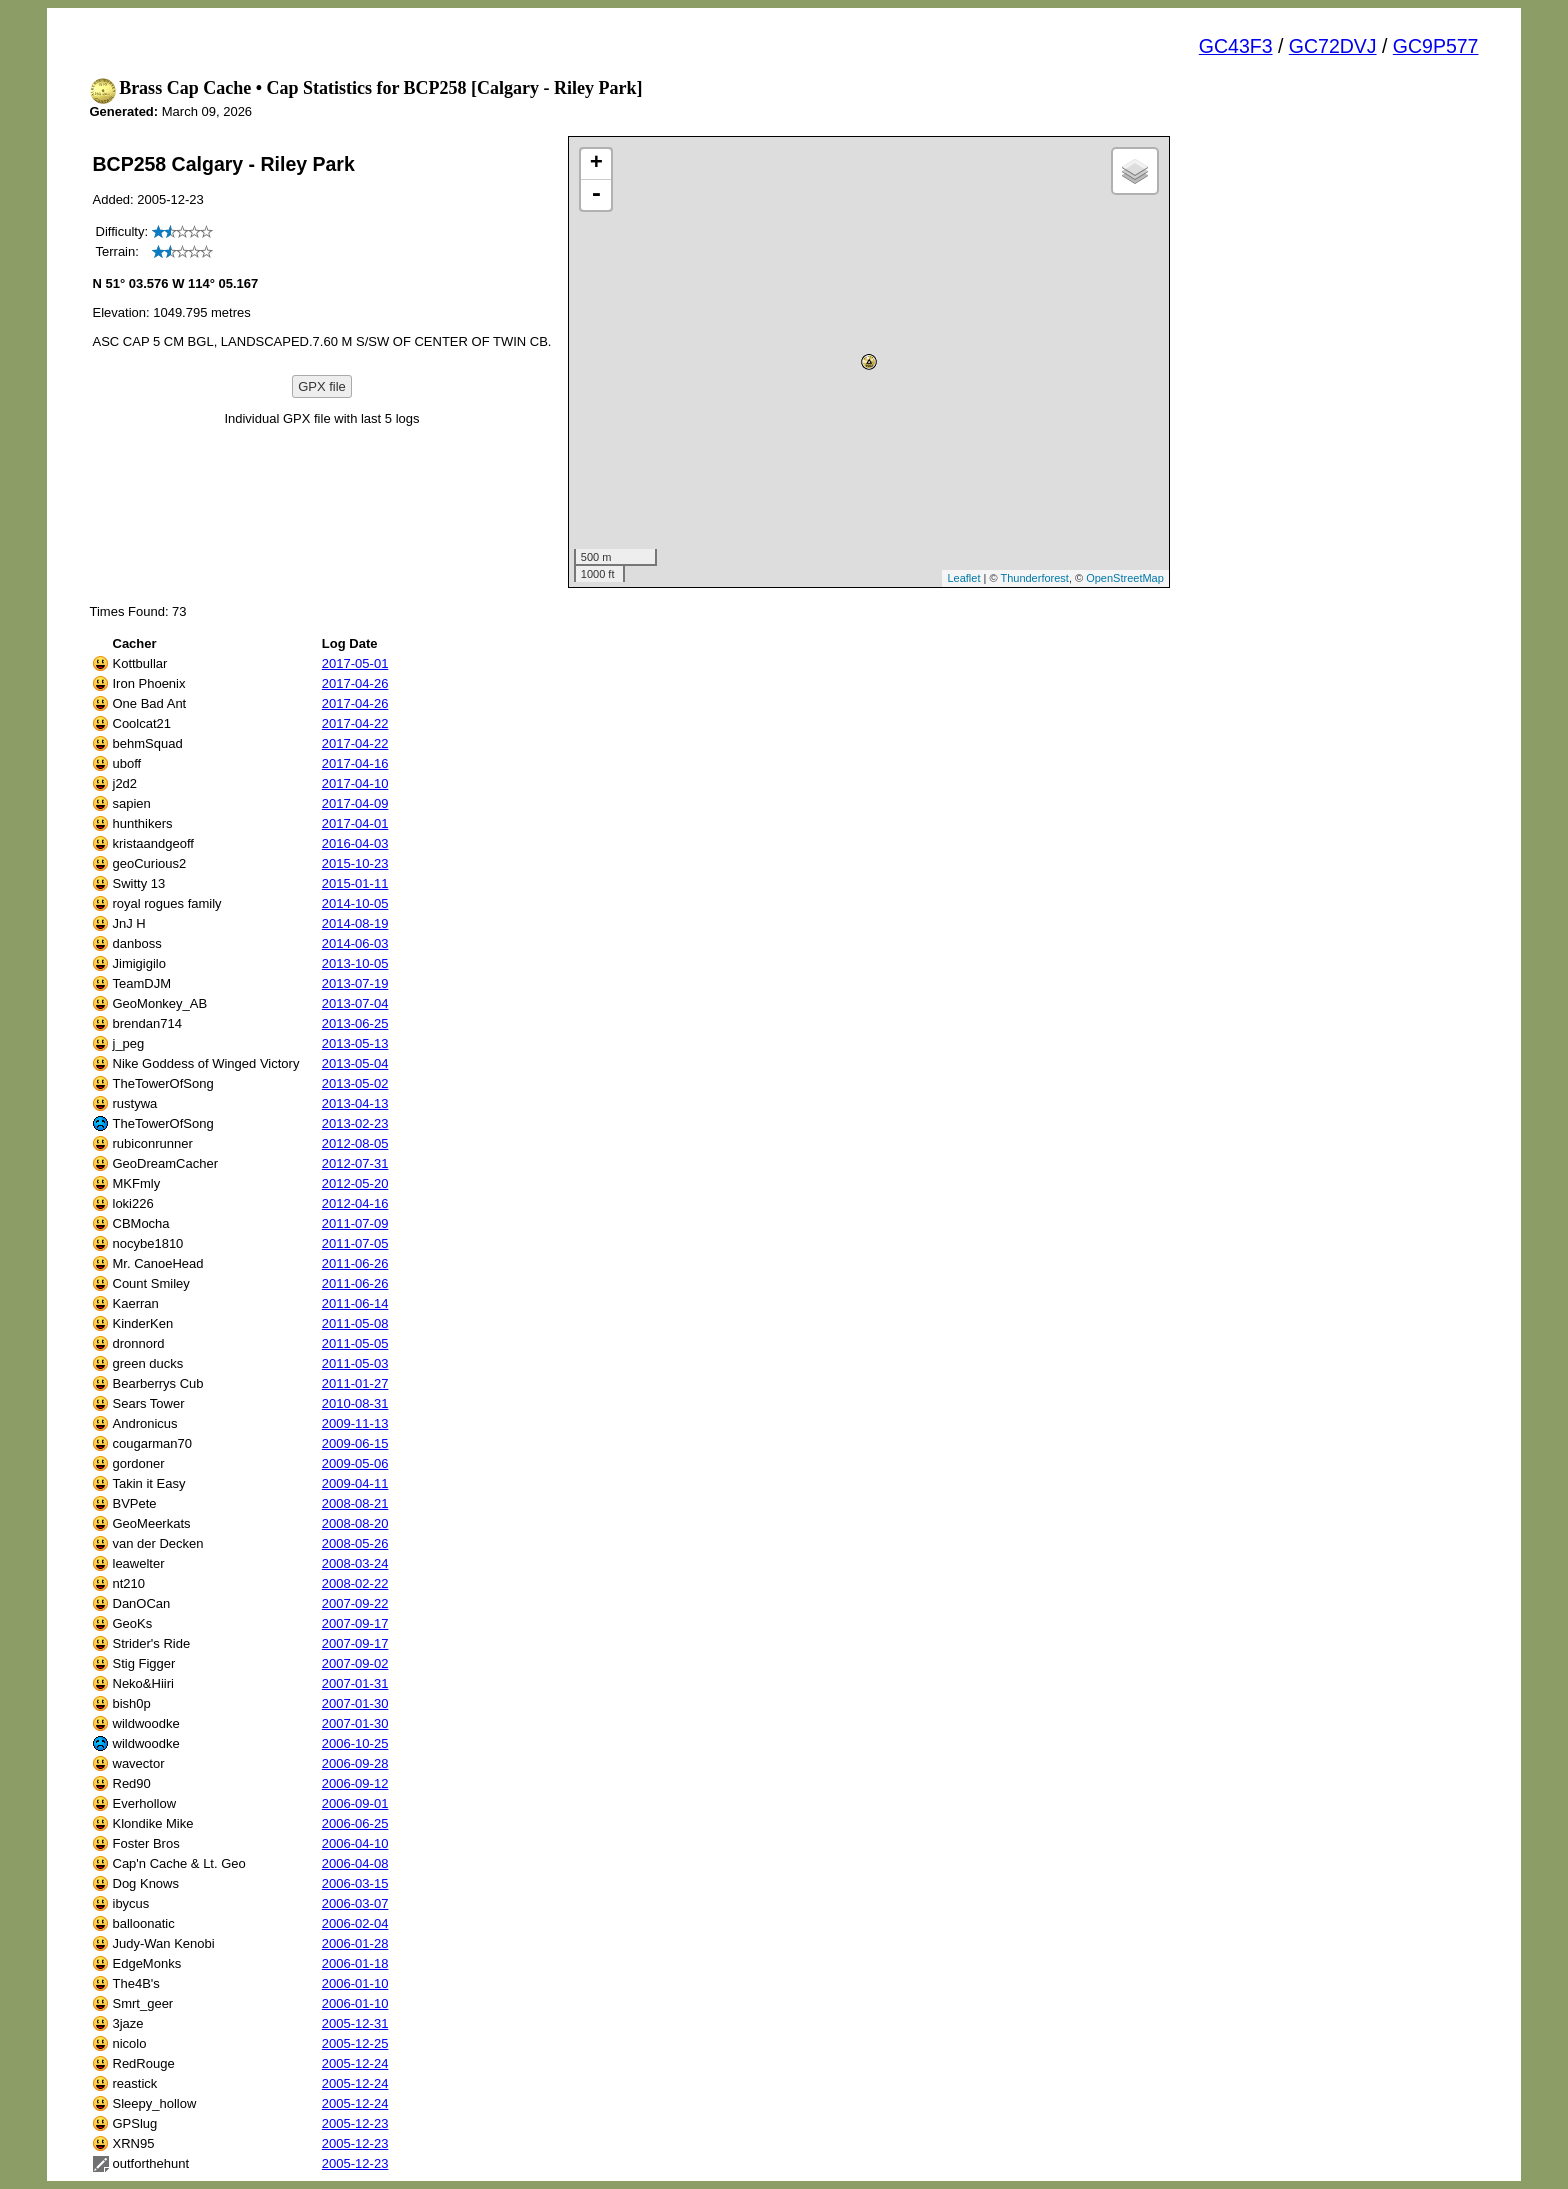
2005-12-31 (355, 2023)
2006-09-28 (355, 1763)
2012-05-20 (355, 1183)
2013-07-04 (355, 1003)
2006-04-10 (355, 1843)
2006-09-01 (355, 1803)
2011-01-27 (355, 1383)
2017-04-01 (355, 823)
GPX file (322, 386)
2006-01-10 (355, 1983)
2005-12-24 (355, 2063)
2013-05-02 (355, 1083)
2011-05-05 (355, 1343)
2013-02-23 (355, 1123)
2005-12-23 (355, 2123)
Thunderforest (1034, 578)
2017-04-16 (355, 763)
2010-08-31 (355, 1403)
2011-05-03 (355, 1363)
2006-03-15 (355, 1883)
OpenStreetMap (1125, 578)
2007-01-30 (355, 1703)
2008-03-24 (355, 1563)
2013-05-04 (355, 1063)
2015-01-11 (355, 883)
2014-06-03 (355, 943)
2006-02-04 (355, 1923)
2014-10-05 (355, 903)
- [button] (596, 195)
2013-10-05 (355, 963)
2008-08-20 (355, 1523)
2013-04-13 (355, 1103)
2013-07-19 (355, 983)
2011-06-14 (355, 1303)
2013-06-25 (355, 1023)
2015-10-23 (355, 863)
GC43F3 (1236, 46)
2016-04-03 (355, 843)
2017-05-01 (355, 663)
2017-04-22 (355, 723)
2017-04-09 (355, 803)
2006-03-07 (355, 1903)
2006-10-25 (355, 1743)
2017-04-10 (355, 783)
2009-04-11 (355, 1483)
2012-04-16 (355, 1203)
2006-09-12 (355, 1783)
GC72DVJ (1333, 46)
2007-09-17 (355, 1623)
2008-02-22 (355, 1583)
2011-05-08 (355, 1323)
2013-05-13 (355, 1043)
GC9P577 (1436, 46)
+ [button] (596, 164)
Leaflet (963, 578)
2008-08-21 (355, 1503)
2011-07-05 (355, 1243)
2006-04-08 (355, 1863)
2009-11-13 (355, 1423)
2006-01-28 (355, 1943)
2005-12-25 (355, 2043)
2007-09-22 (355, 1603)
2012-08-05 (355, 1143)
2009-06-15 (355, 1443)
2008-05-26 (355, 1543)
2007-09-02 (355, 1663)
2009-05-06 (355, 1463)
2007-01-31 (355, 1683)
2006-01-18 (355, 1963)
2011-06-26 (355, 1263)
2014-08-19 (355, 923)
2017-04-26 (355, 683)
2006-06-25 (355, 1823)
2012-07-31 (355, 1163)
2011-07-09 (355, 1223)
